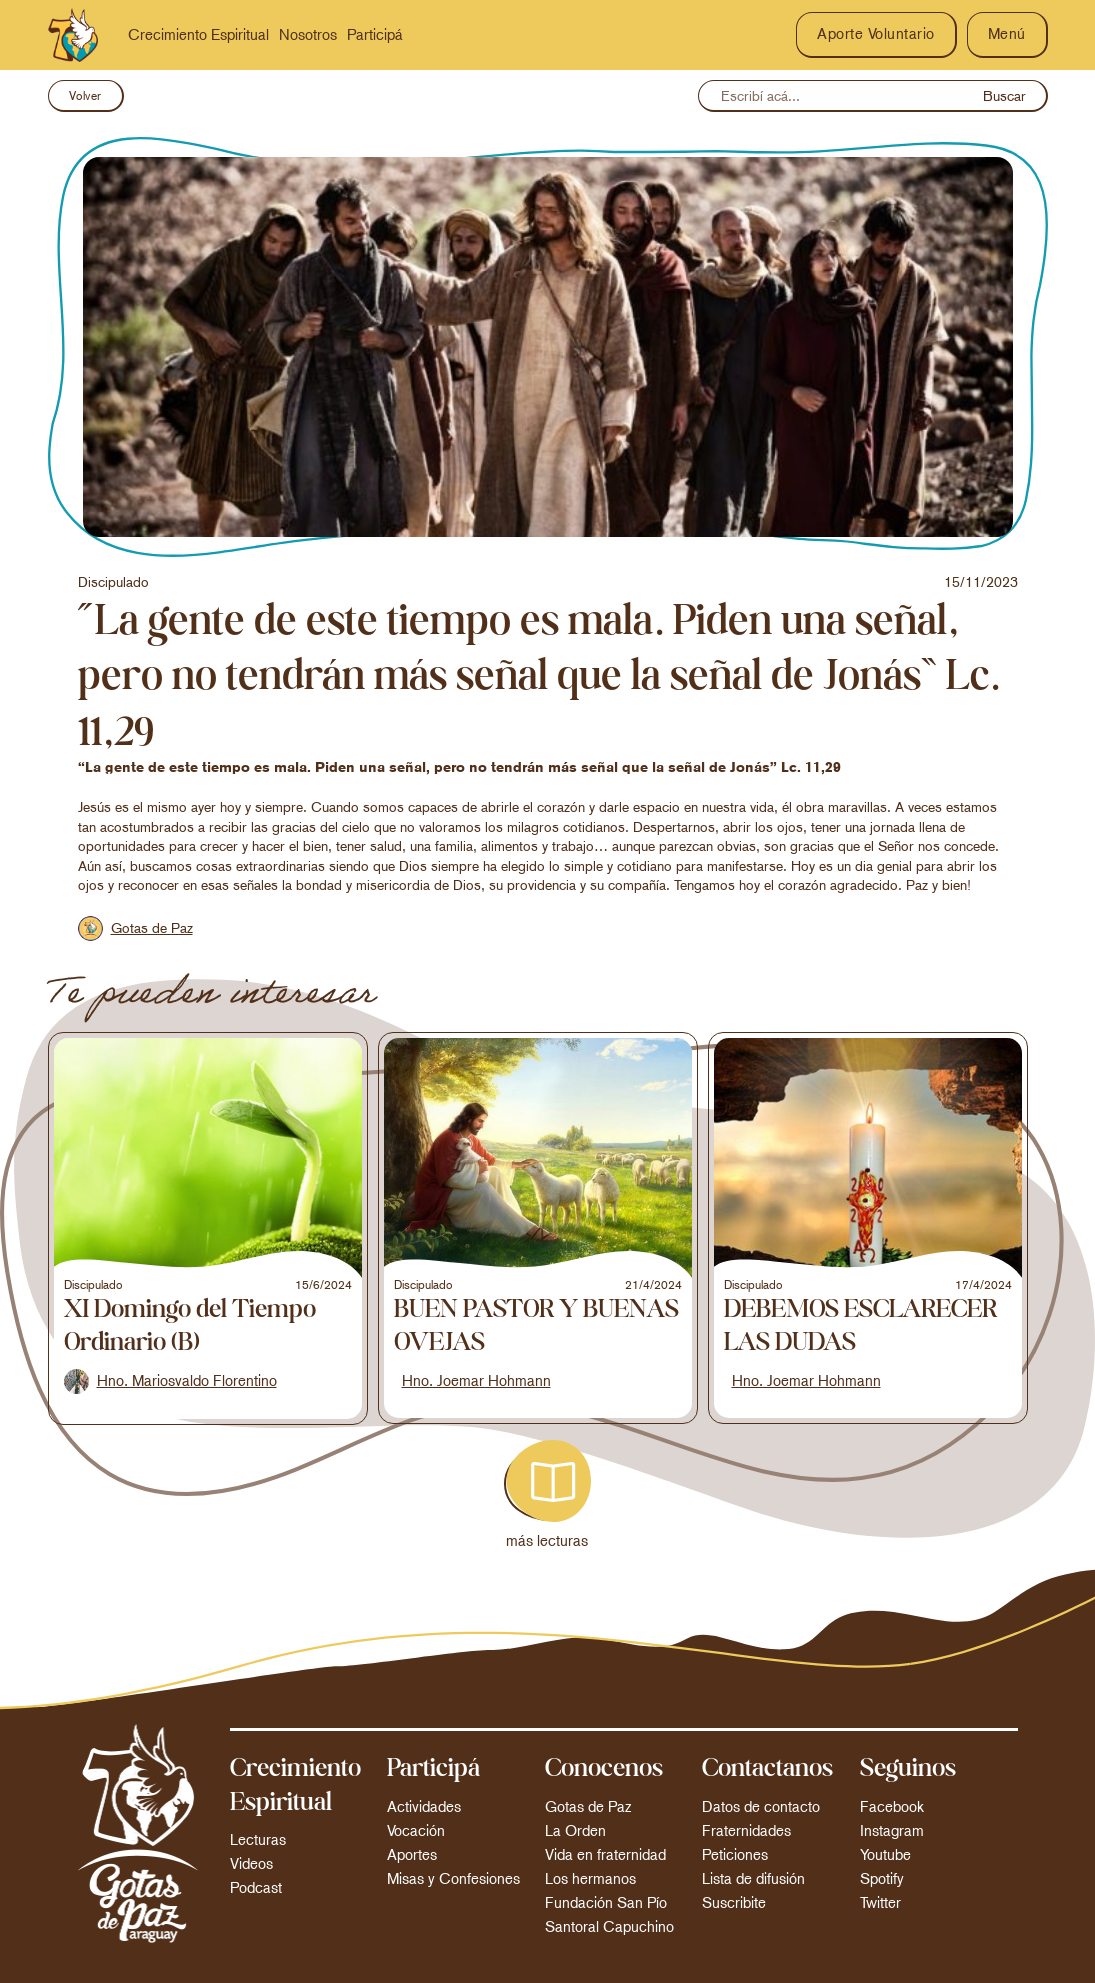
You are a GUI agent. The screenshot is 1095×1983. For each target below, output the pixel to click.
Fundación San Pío (606, 1903)
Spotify (882, 1879)
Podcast (256, 1888)
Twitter (880, 1903)
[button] (1007, 35)
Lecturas (258, 1840)
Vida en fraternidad (605, 1855)
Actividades (424, 1807)
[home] (73, 35)
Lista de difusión (753, 1879)
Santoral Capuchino (609, 1927)
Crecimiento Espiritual (198, 35)
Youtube (885, 1855)
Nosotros (308, 35)
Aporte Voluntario (876, 34)
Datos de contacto (761, 1807)
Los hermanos (590, 1879)
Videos (251, 1864)
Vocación (416, 1831)
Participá (375, 35)
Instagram (892, 1831)
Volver (85, 96)
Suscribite (734, 1903)
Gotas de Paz (588, 1807)
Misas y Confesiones (453, 1879)
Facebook (892, 1807)
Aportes (412, 1855)
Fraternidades (746, 1831)
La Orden (575, 1831)
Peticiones (735, 1855)
